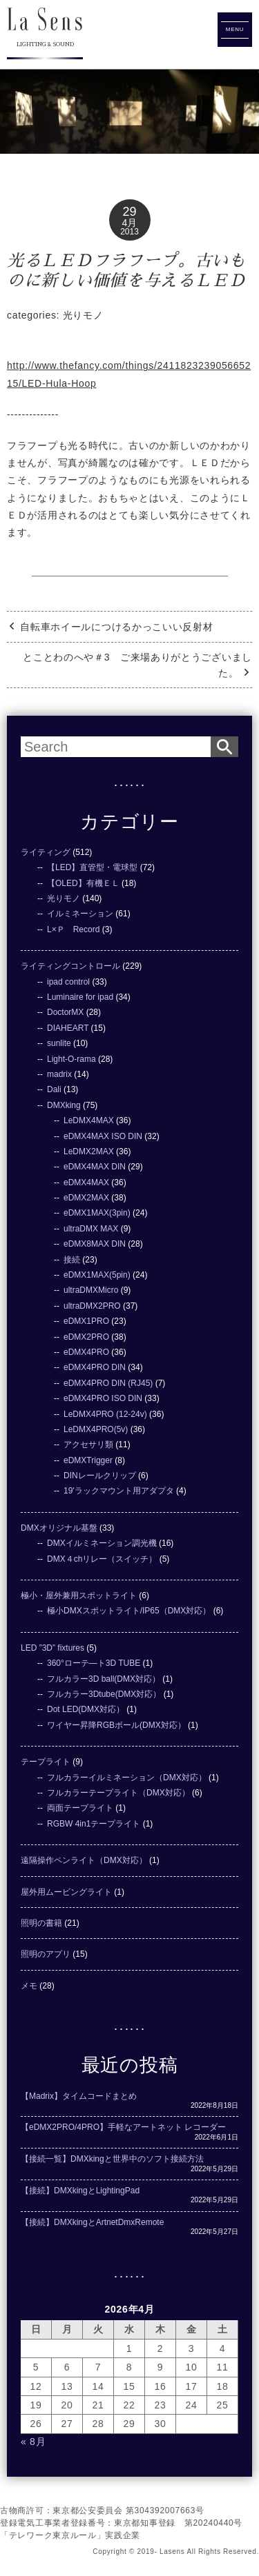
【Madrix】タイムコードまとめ (79, 2096)
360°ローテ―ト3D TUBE (93, 1663)
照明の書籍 (41, 1923)
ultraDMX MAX (91, 1229)
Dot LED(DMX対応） (85, 1709)
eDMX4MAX (86, 1182)
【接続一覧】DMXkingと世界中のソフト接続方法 (112, 2159)
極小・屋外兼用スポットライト (79, 1595)
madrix (59, 1074)
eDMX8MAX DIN (95, 1244)
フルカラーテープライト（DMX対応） (118, 1793)
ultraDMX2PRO (92, 1306)
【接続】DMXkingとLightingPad (80, 2190)
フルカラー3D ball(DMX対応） (103, 1679)
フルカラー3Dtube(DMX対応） (104, 1694)
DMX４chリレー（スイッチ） (102, 1559)
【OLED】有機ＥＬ (83, 883)
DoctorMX (65, 1012)
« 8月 (33, 2441)
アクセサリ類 (88, 1444)
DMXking (64, 1105)
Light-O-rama (71, 1059)
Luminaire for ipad (80, 997)
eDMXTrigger (88, 1460)
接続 (72, 1260)
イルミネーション (80, 913)
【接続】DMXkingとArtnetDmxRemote (92, 2222)
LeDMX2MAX (89, 1151)
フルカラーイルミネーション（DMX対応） (127, 1777)
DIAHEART (67, 1028)
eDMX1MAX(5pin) (97, 1275)
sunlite (59, 1043)
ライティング (45, 852)
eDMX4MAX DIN (95, 1166)
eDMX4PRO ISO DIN (103, 1398)
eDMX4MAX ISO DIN (103, 1136)
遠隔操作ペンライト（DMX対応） (84, 1860)
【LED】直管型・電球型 (92, 867)
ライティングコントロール (70, 966)
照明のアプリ (45, 1954)
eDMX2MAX (86, 1198)
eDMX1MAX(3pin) (97, 1213)
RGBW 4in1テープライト (93, 1824)
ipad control (68, 982)
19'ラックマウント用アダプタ (119, 1491)
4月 (129, 223)
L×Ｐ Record (73, 929)
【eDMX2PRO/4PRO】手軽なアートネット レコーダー (123, 2127)
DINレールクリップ (100, 1475)
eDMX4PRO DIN (95, 1367)
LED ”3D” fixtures (52, 1648)
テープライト (45, 1762)
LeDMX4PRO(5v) (96, 1429)
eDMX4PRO (86, 1352)
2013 (129, 232)
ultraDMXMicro (91, 1290)
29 (129, 211)
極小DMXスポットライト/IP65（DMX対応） (129, 1611)
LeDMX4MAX (89, 1120)
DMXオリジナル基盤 (59, 1528)
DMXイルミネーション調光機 (102, 1543)
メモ (29, 1986)
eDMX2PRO (86, 1337)
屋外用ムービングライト (66, 1892)
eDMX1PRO (86, 1321)
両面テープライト (80, 1808)
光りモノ (83, 315)
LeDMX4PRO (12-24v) (105, 1414)
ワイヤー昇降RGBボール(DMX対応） (116, 1725)
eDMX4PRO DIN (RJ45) (108, 1383)
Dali (54, 1089)
